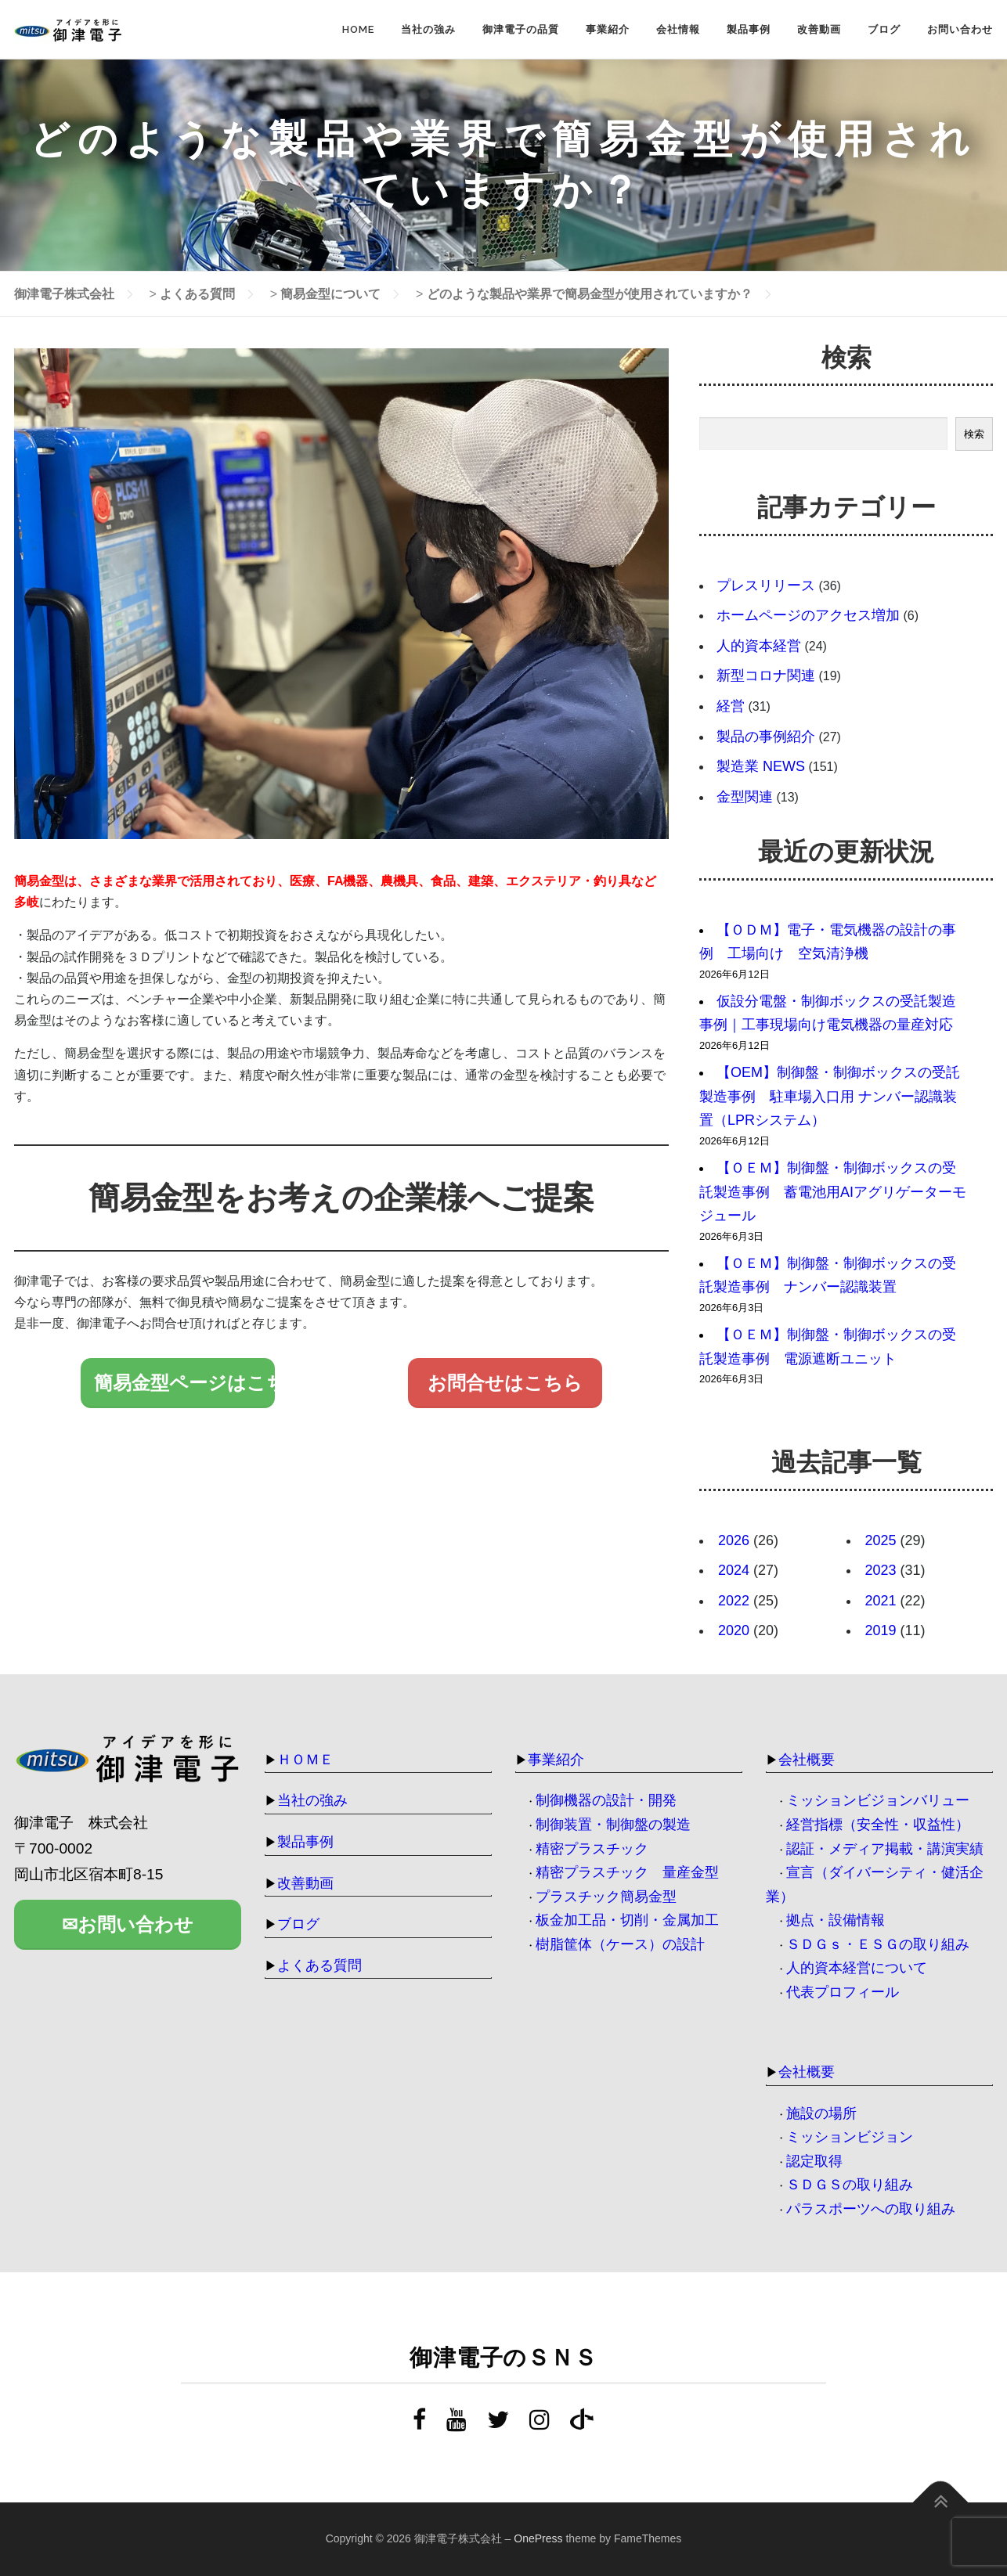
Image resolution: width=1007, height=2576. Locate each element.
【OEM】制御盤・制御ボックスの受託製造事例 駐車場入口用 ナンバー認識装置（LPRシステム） (829, 1096)
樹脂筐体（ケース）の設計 (620, 1944)
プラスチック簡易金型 (606, 1896)
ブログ (884, 29)
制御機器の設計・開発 (606, 1800)
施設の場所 (821, 2113)
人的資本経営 (758, 646)
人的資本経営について (856, 1968)
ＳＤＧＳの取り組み (849, 2184)
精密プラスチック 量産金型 (627, 1872)
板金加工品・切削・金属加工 (627, 1920)
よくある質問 (319, 1965)
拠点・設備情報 (835, 1920)
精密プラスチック (592, 1849)
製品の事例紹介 (765, 736)
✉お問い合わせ (127, 1924)
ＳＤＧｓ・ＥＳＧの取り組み (877, 1944)
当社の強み (428, 29)
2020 (733, 1630)
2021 (881, 1601)
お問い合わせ (960, 29)
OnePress (538, 2538)
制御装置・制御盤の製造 (613, 1824)
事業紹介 (608, 29)
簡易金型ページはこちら (185, 1382)
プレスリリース (765, 585)
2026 (733, 1540)
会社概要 (806, 1759)
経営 (730, 706)
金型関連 (744, 797)
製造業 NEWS (760, 766)
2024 (733, 1570)
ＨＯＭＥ (305, 1759)
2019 (881, 1630)
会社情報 (678, 29)
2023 (881, 1570)
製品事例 (749, 29)
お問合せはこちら (505, 1382)
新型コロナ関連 (765, 675)
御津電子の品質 (520, 29)
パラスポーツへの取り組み (870, 2209)
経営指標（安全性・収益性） (877, 1824)
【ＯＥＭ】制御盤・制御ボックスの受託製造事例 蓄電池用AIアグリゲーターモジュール (832, 1191)
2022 (733, 1601)
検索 (974, 434)
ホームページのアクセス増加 (808, 615)
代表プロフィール (842, 1992)
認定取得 (814, 2161)
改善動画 (819, 29)
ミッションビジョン (849, 2137)
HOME (358, 29)
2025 (881, 1540)
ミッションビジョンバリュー (877, 1800)
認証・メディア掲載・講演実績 (885, 1849)
